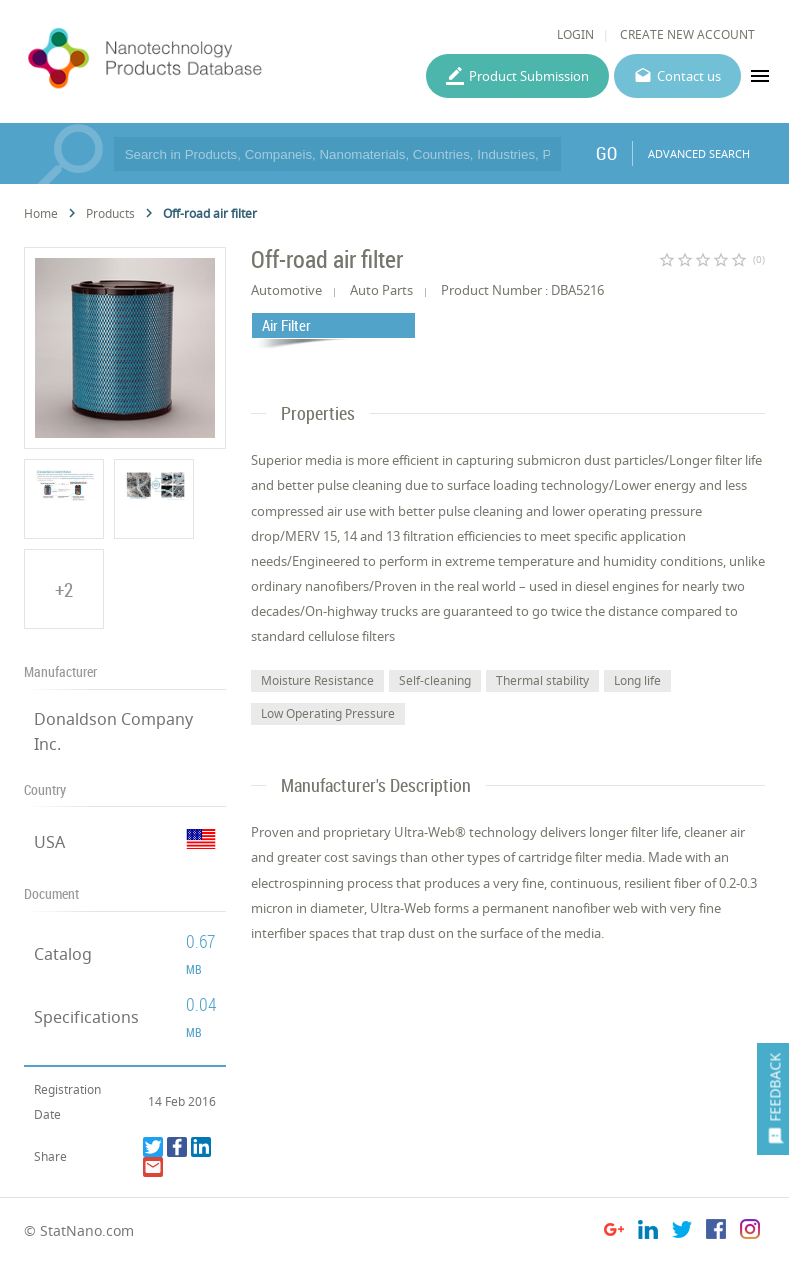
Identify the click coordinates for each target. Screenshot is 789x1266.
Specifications (86, 1017)
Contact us (689, 76)
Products (110, 213)
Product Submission (529, 76)
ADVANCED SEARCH (699, 153)
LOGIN (575, 34)
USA (49, 842)
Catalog (63, 954)
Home (41, 213)
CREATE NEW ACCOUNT (687, 34)
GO (606, 153)
